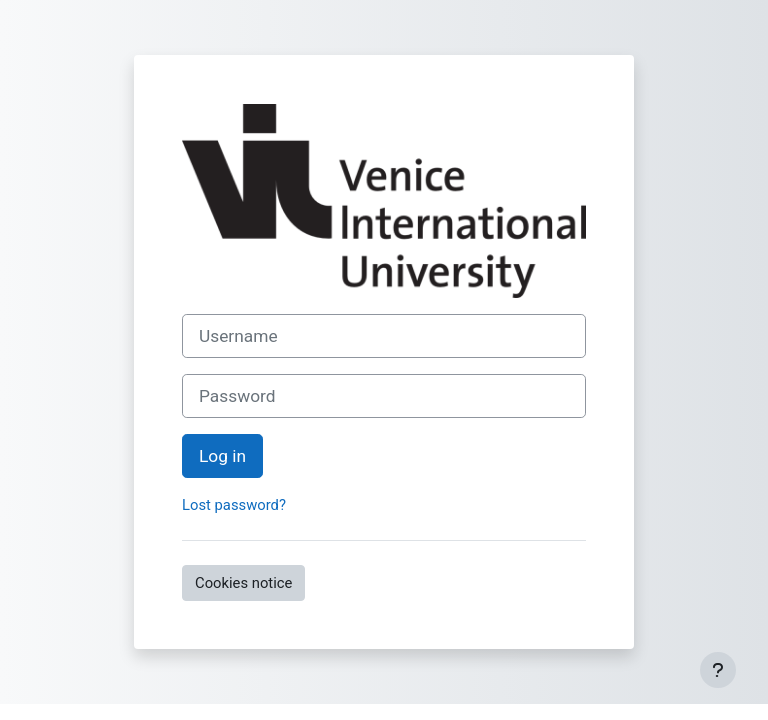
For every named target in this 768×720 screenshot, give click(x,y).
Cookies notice (243, 583)
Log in (222, 456)
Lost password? (234, 505)
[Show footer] (718, 670)
